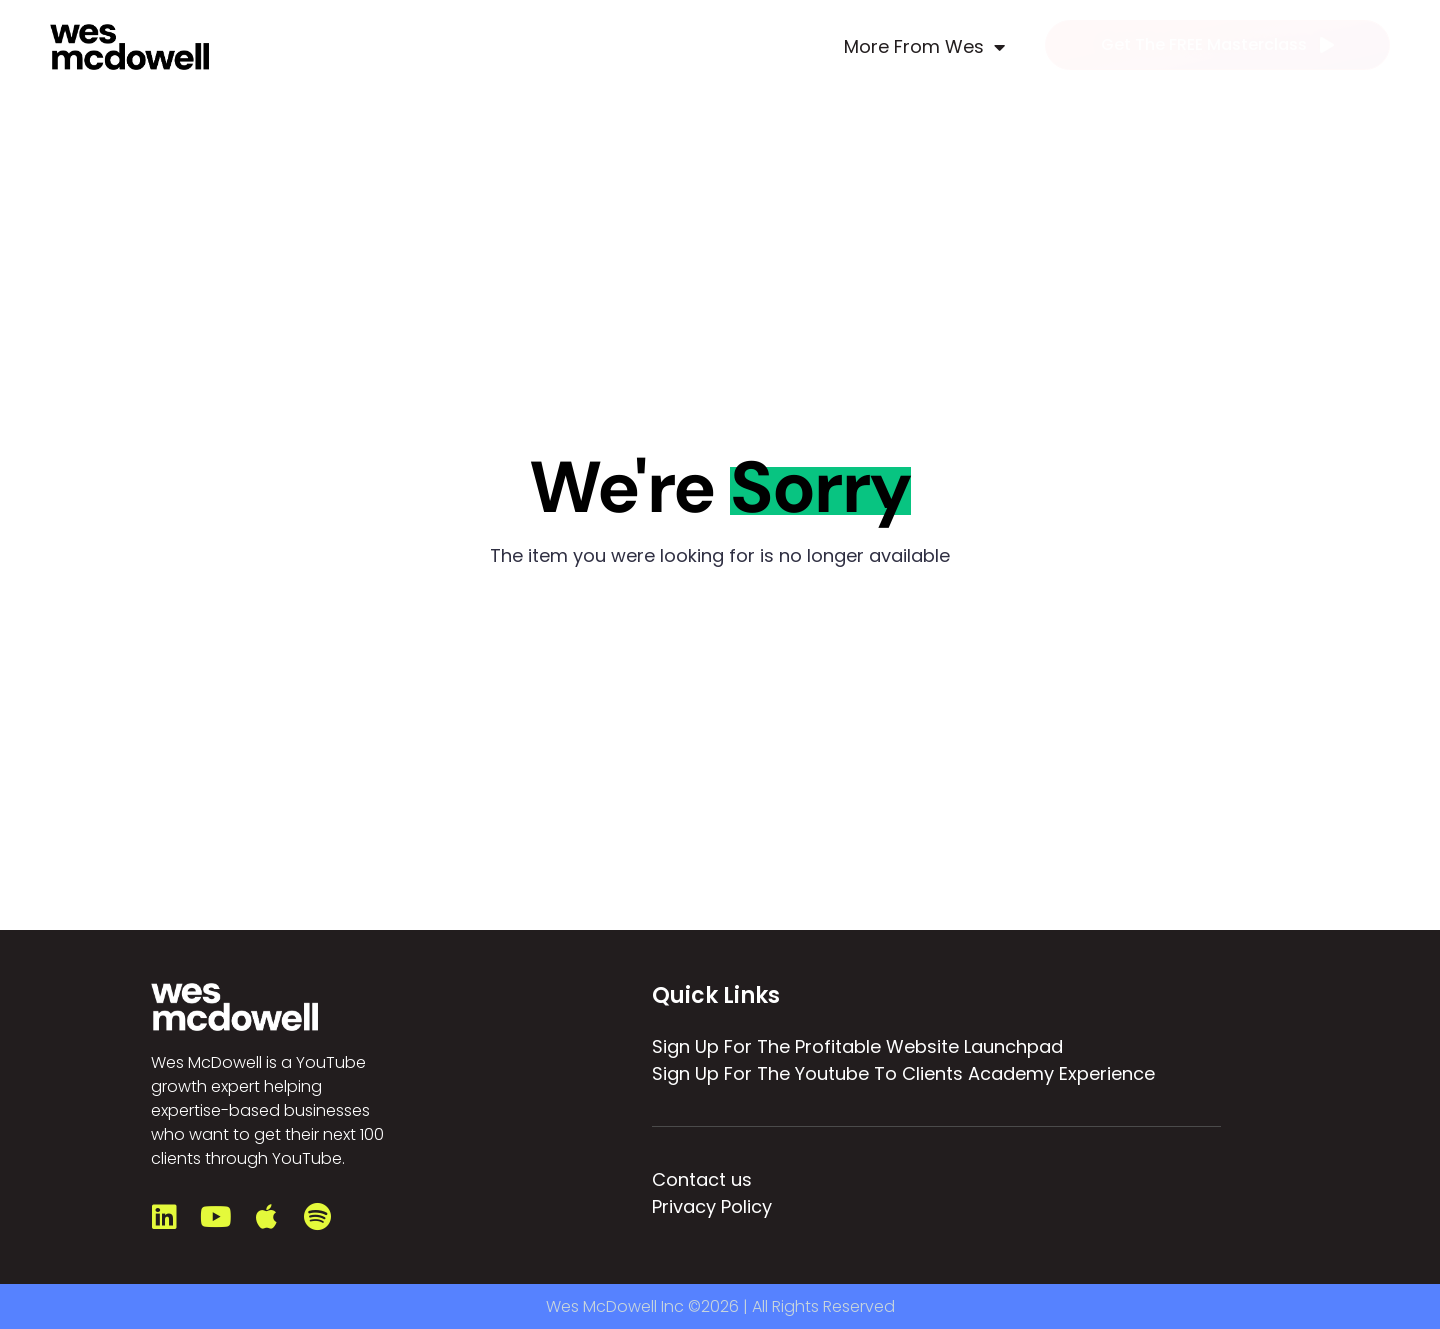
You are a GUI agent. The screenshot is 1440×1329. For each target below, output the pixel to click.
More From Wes (924, 47)
